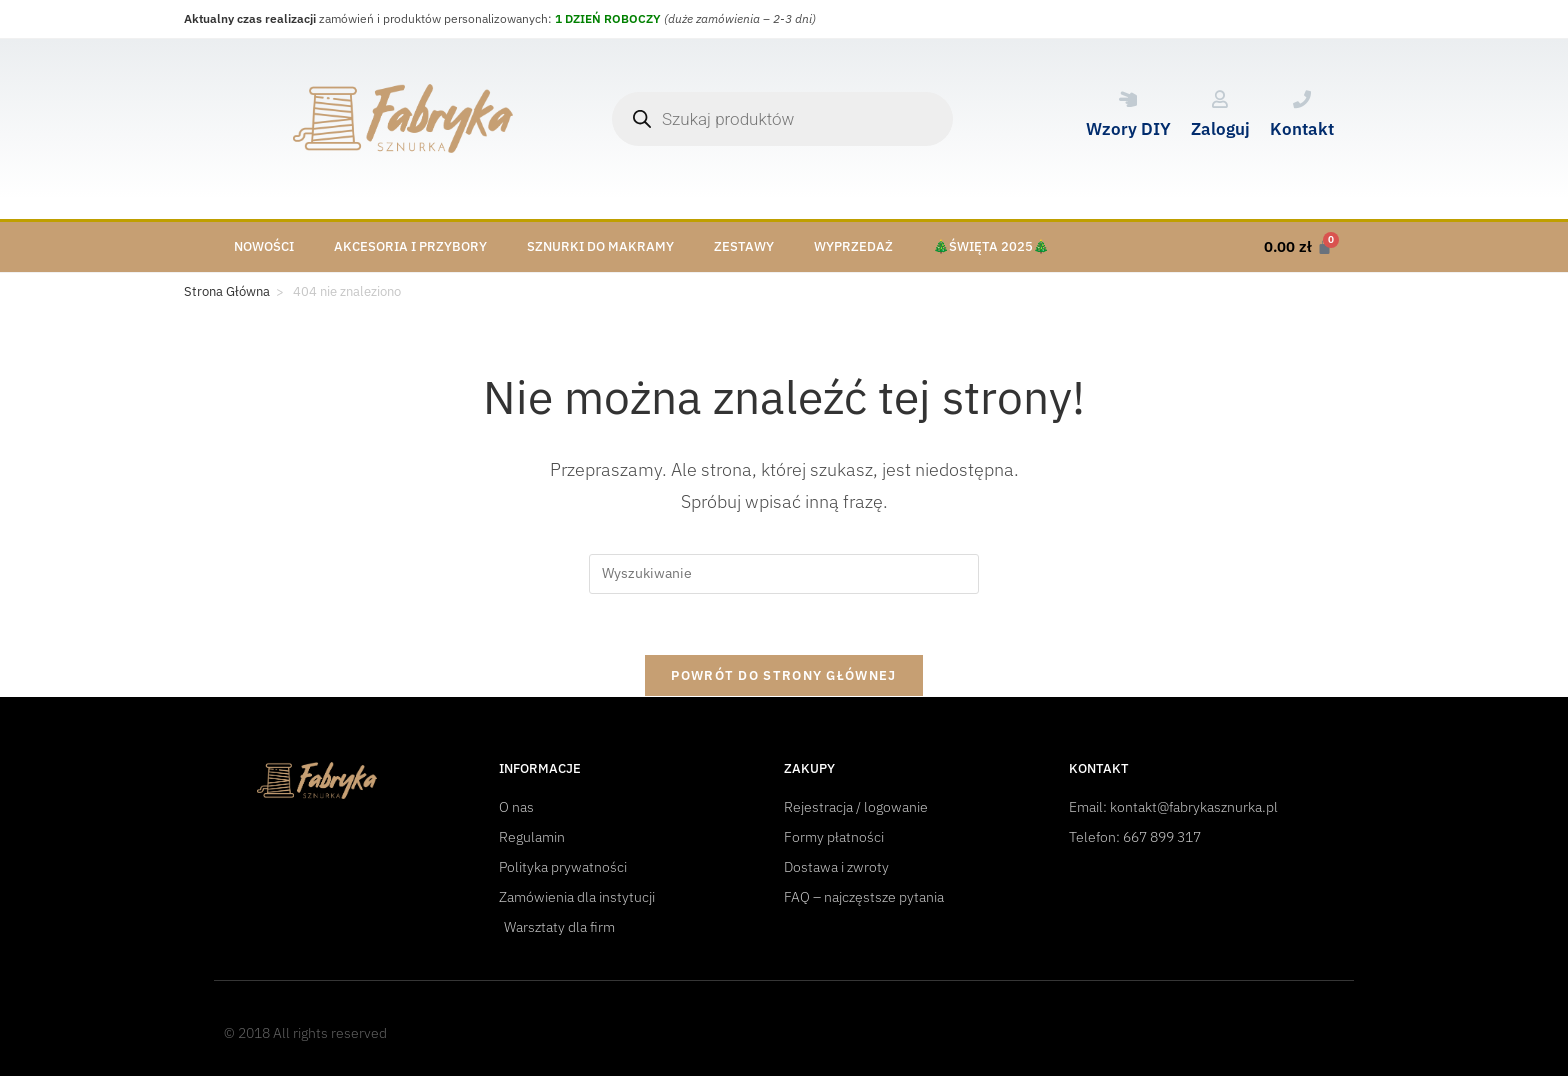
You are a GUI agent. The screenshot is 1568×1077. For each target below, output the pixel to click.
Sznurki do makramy (600, 246)
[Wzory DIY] (1128, 99)
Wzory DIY (1128, 129)
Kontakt (1302, 129)
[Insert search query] (784, 574)
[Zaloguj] (1220, 99)
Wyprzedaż (853, 246)
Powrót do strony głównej (783, 675)
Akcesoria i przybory (410, 246)
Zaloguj (1220, 129)
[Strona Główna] (227, 292)
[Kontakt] (1302, 99)
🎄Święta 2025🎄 (991, 246)
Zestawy (744, 246)
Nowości (264, 246)
